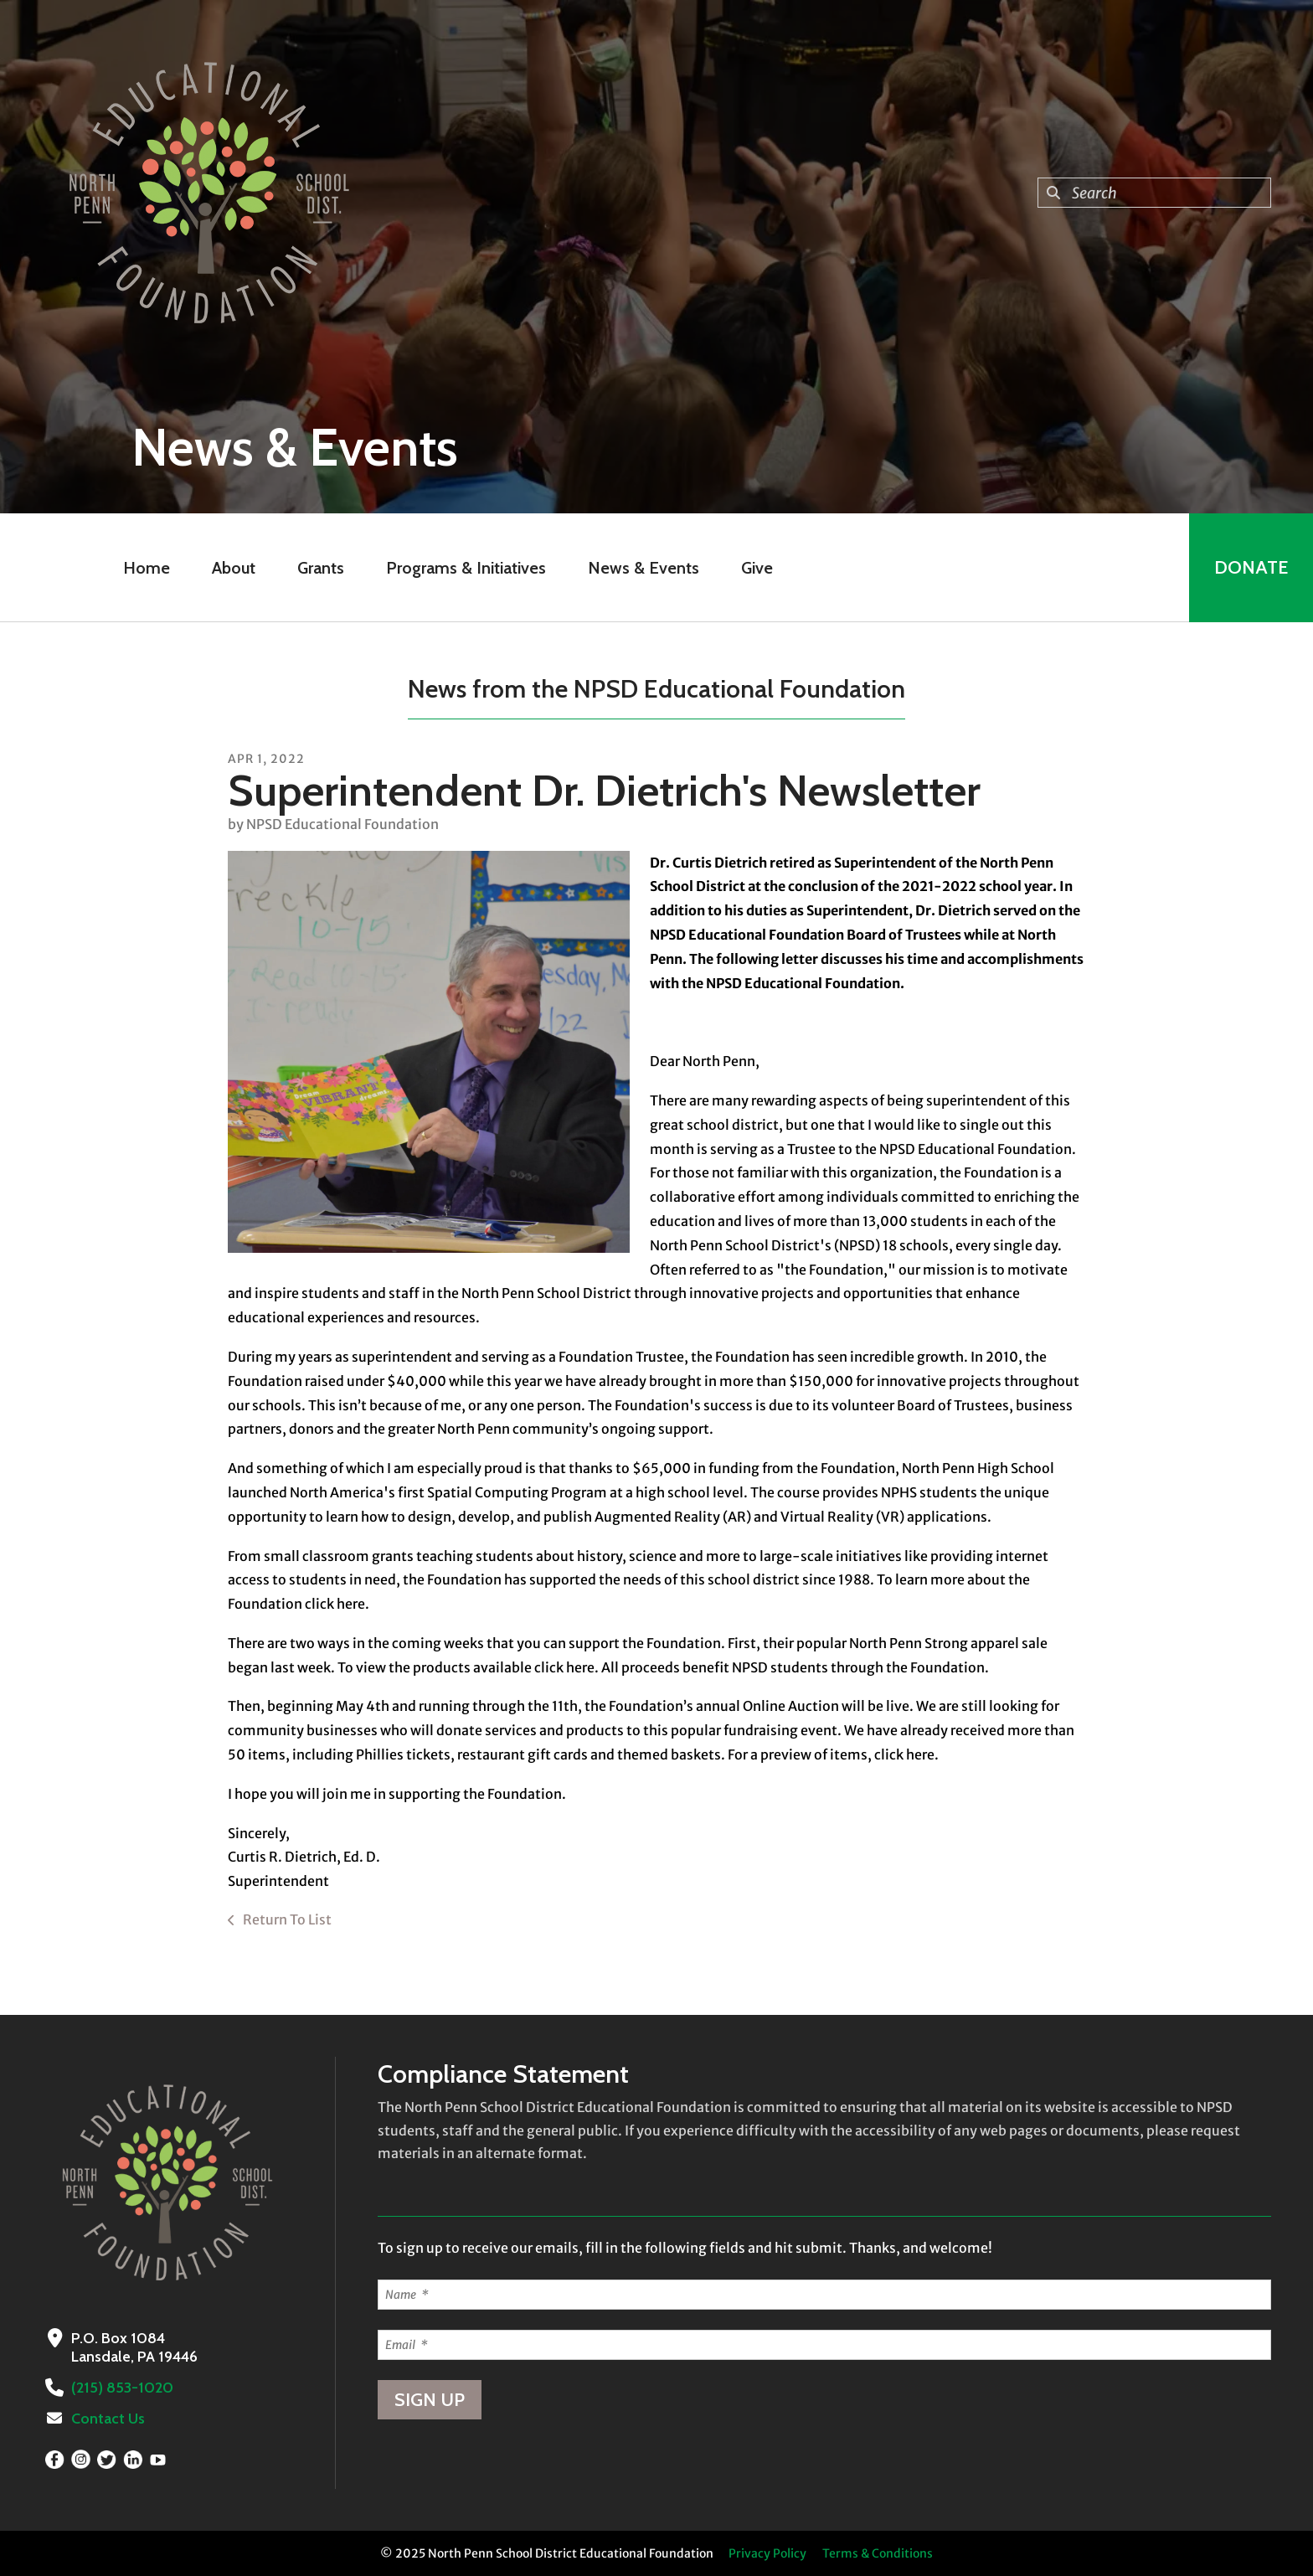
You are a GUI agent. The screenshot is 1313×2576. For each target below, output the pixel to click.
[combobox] (1154, 193)
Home (146, 568)
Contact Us (108, 2418)
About (233, 568)
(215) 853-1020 (122, 2387)
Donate (1251, 567)
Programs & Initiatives (466, 568)
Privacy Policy (767, 2553)
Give (757, 568)
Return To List (286, 1919)
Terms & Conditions (877, 2553)
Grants (320, 568)
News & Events (643, 568)
